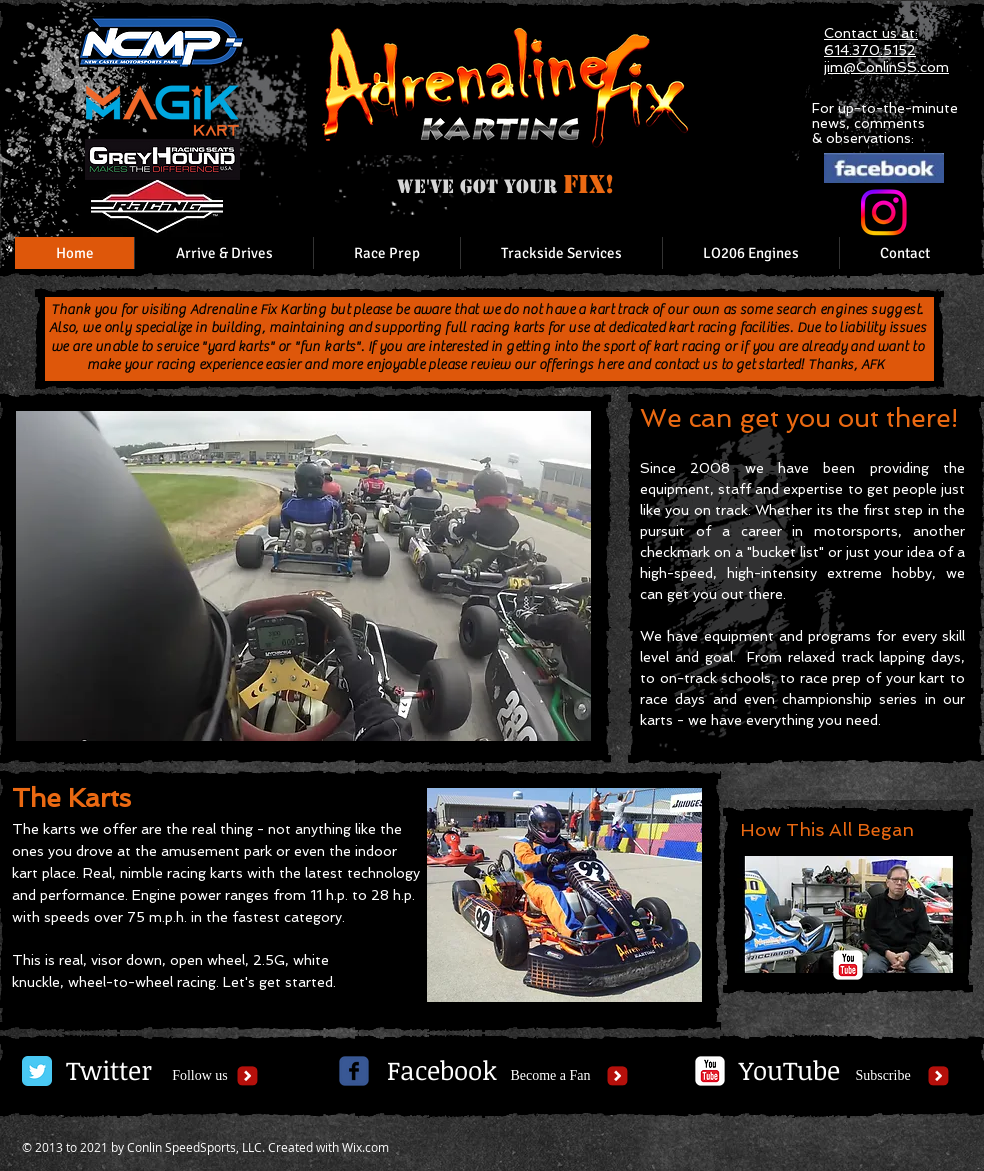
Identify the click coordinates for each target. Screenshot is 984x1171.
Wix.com (365, 1147)
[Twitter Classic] (37, 1071)
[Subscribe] (883, 1076)
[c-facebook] (354, 1071)
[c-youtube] (848, 965)
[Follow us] (200, 1076)
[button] (303, 576)
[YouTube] (789, 1071)
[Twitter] (108, 1071)
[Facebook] (442, 1071)
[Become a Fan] (550, 1076)
